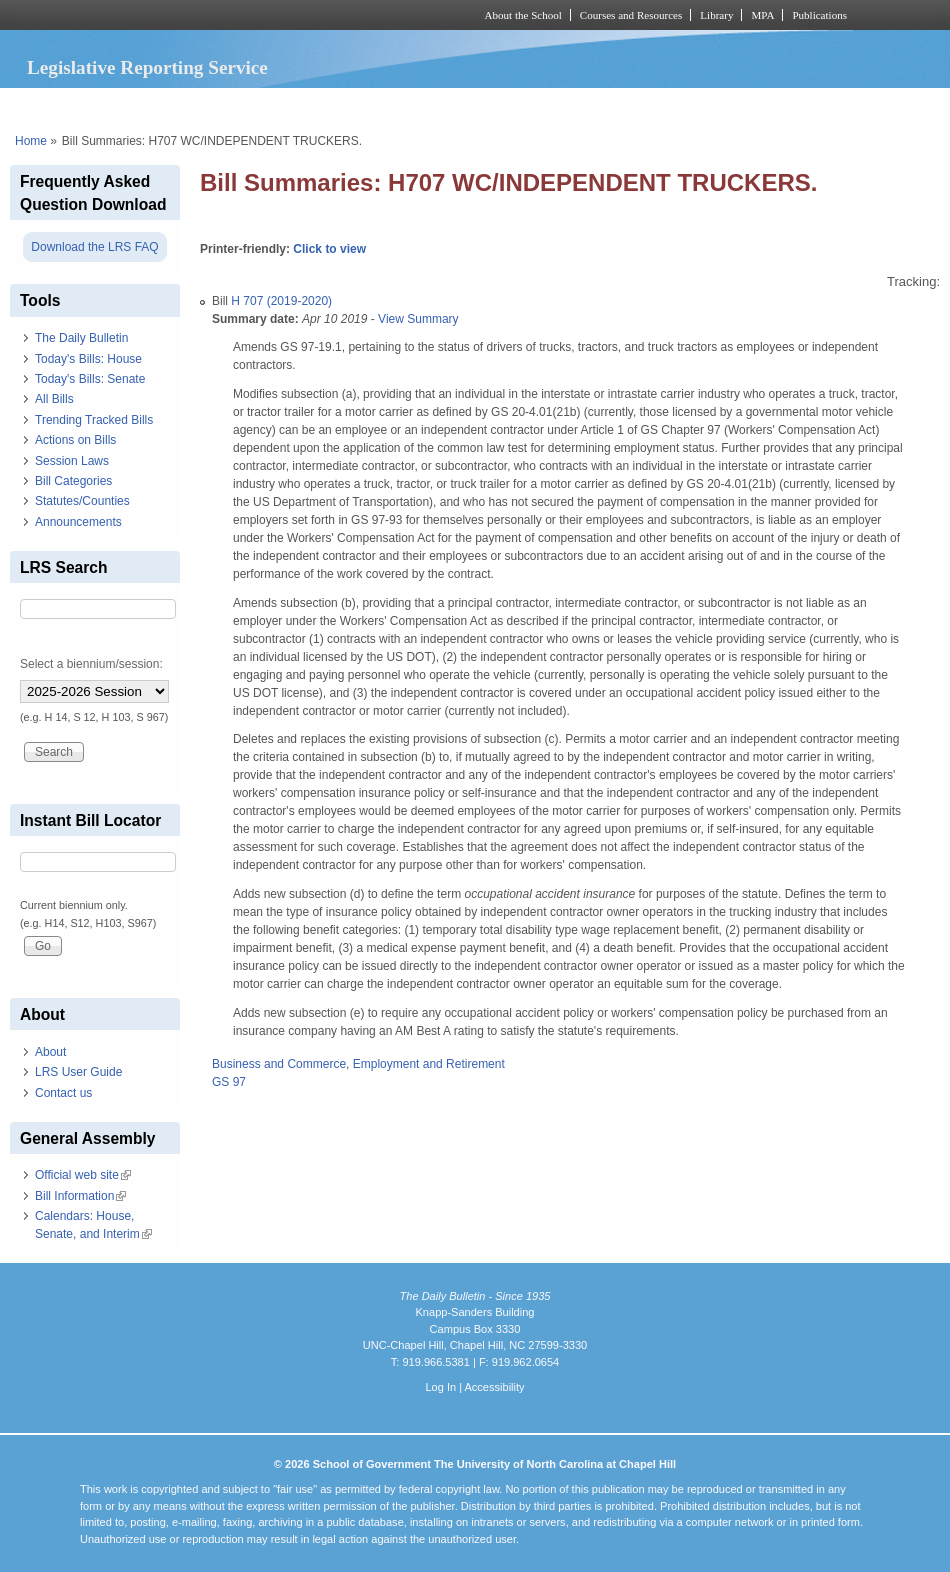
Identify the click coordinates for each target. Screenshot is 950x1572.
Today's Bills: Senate (90, 379)
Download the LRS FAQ (94, 247)
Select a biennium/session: (91, 664)
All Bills (54, 399)
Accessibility (494, 1387)
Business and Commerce (279, 1064)
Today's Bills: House (88, 359)
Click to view (329, 249)
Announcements (78, 522)
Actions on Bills (75, 440)
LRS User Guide (78, 1072)
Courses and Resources (631, 15)
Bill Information (80, 1196)
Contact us (63, 1093)
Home (31, 141)
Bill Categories (73, 481)
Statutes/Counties (82, 501)
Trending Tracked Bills (94, 420)
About (50, 1052)
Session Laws (72, 461)
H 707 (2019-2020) (281, 301)
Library (716, 15)
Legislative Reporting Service (147, 67)
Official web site (83, 1175)
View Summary (418, 319)
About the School (523, 15)
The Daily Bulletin (81, 338)
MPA (762, 15)
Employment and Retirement (429, 1064)
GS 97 (229, 1082)
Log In (440, 1387)
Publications (819, 15)
